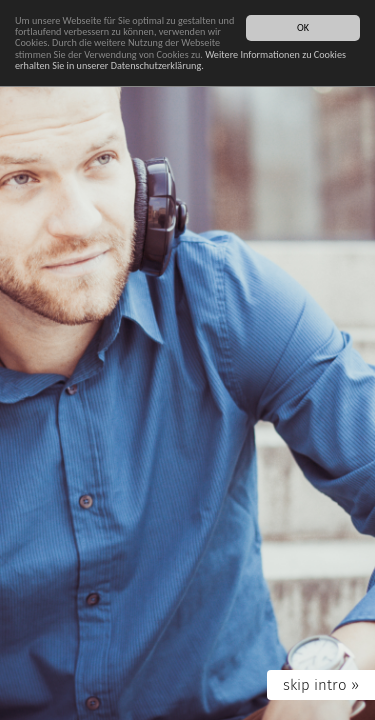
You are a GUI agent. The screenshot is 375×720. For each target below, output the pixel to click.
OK (303, 27)
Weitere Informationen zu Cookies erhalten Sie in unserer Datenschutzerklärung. (180, 60)
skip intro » (321, 685)
